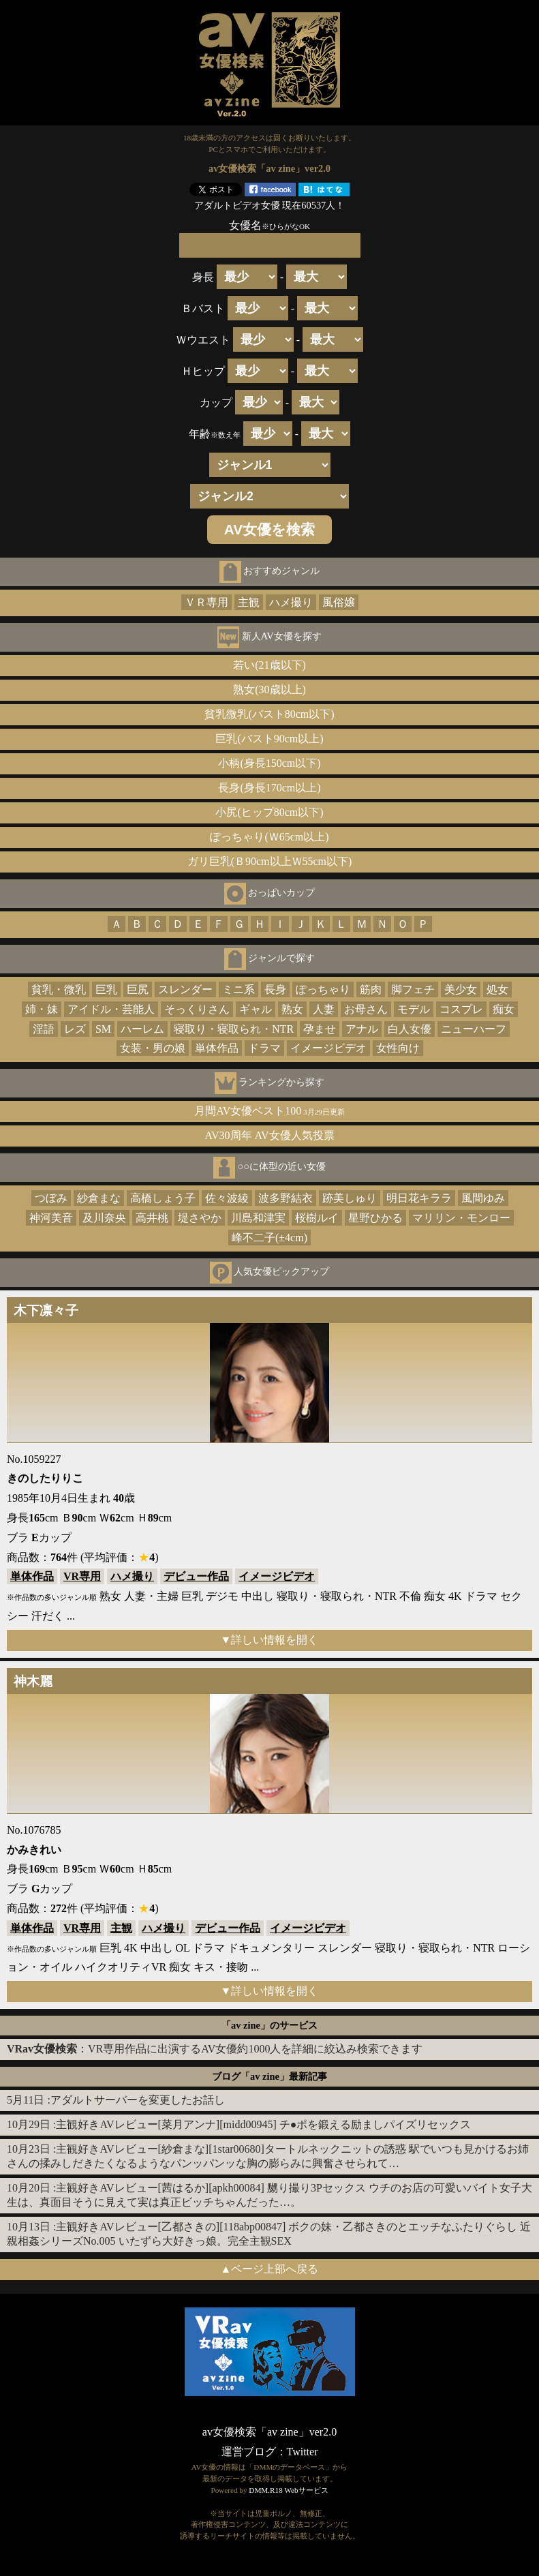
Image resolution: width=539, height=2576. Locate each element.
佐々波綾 (227, 1198)
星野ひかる (375, 1218)
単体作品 (216, 1048)
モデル (413, 1009)
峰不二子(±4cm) (269, 1237)
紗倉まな (99, 1198)
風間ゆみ (483, 1198)
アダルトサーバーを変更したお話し (137, 2100)
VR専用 (82, 1576)
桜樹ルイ (317, 1218)
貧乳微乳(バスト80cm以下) (269, 714)
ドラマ (264, 1048)
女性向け (398, 1048)
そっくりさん (197, 1009)
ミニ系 (238, 989)
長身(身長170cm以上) (269, 787)
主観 (249, 602)
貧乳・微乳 (58, 989)
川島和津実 (258, 1218)
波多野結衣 (285, 1198)
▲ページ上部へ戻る (270, 2269)
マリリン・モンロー (461, 1218)
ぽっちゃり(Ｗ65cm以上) (269, 837)
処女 (497, 989)
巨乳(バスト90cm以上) (269, 738)
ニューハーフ (473, 1029)
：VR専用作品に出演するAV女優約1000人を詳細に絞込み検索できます (214, 2049)
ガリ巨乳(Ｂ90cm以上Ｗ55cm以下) (269, 861)
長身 (275, 989)
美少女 (460, 989)
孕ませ (319, 1029)
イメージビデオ (328, 1048)
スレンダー (185, 989)
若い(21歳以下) (269, 665)
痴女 (503, 1009)
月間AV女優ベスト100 (269, 1111)
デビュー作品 (196, 1576)
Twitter (302, 2451)
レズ (75, 1029)
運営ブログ (248, 2451)
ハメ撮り (291, 602)
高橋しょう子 (163, 1198)
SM (103, 1029)
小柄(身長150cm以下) (269, 763)
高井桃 (152, 1218)
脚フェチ (413, 989)
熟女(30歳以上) (269, 689)
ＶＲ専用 (206, 602)
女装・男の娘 (152, 1048)
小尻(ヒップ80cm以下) (269, 812)
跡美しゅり (349, 1198)
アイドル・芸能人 (111, 1009)
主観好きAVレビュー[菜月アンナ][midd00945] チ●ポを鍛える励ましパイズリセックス (263, 2124)
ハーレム (142, 1029)
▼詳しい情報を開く (270, 1640)
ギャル (255, 1009)
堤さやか (199, 1218)
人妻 (324, 1009)
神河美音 (51, 1218)
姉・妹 (41, 1009)
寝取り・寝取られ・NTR (234, 1029)
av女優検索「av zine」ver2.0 (269, 2432)
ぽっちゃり (323, 989)
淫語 (44, 1029)
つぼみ (51, 1198)
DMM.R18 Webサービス (288, 2490)
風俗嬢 (338, 602)
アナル (361, 1029)
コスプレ (461, 1009)
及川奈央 (104, 1218)
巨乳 (106, 989)
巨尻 (138, 989)
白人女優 (409, 1029)
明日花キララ (419, 1198)
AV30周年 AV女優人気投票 (269, 1135)
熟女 (292, 1009)
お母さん (366, 1009)
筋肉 (371, 989)
